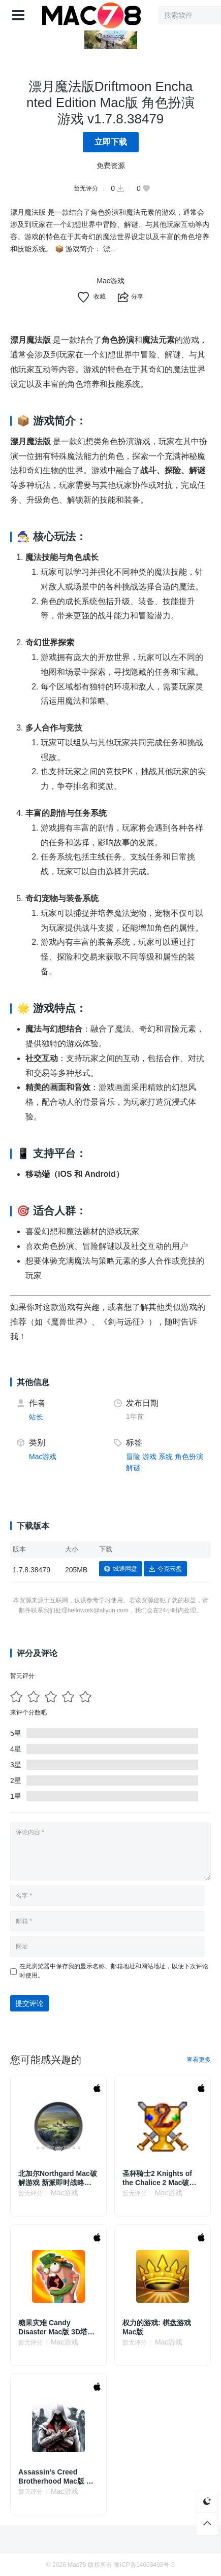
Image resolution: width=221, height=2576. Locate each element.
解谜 (133, 1468)
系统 (166, 1456)
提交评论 (29, 2003)
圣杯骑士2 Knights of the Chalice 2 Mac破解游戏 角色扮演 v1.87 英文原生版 (159, 2178)
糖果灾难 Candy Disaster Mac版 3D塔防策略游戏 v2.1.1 (56, 2327)
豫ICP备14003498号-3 (144, 2564)
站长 (36, 1417)
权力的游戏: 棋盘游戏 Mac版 (156, 2327)
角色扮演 (189, 1456)
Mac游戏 (110, 281)
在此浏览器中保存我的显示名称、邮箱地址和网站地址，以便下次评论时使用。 (113, 1971)
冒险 (133, 1456)
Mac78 (77, 2564)
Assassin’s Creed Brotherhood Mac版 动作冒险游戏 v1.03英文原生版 (56, 2477)
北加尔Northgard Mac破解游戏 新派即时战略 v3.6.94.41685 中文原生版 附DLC (57, 2178)
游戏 (149, 1456)
